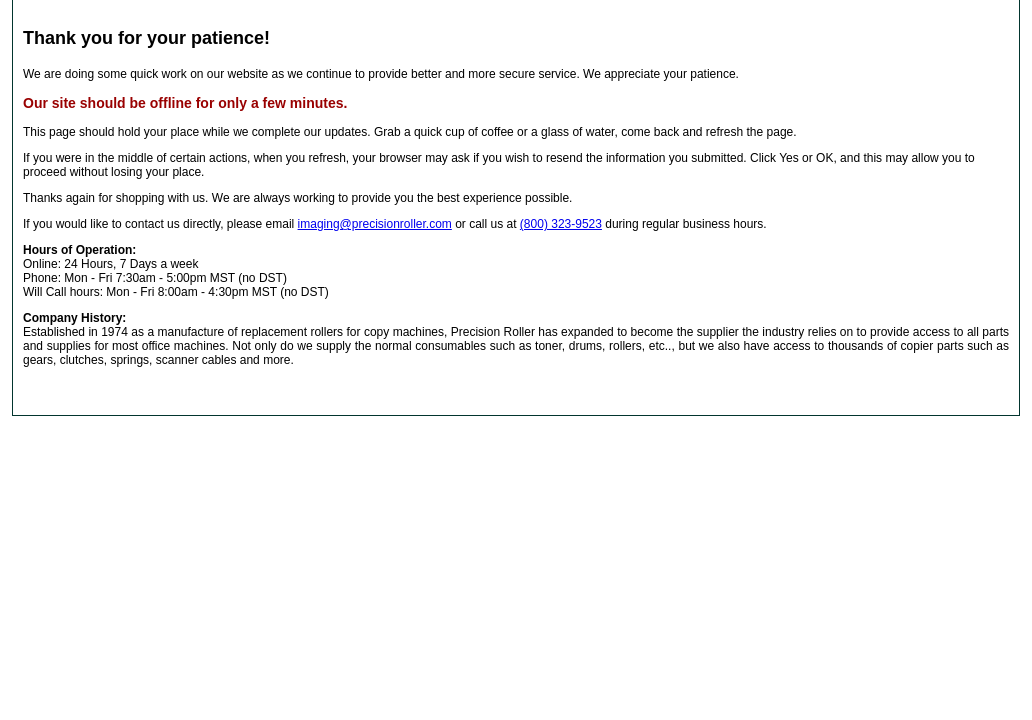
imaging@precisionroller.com (375, 224)
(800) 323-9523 (561, 224)
